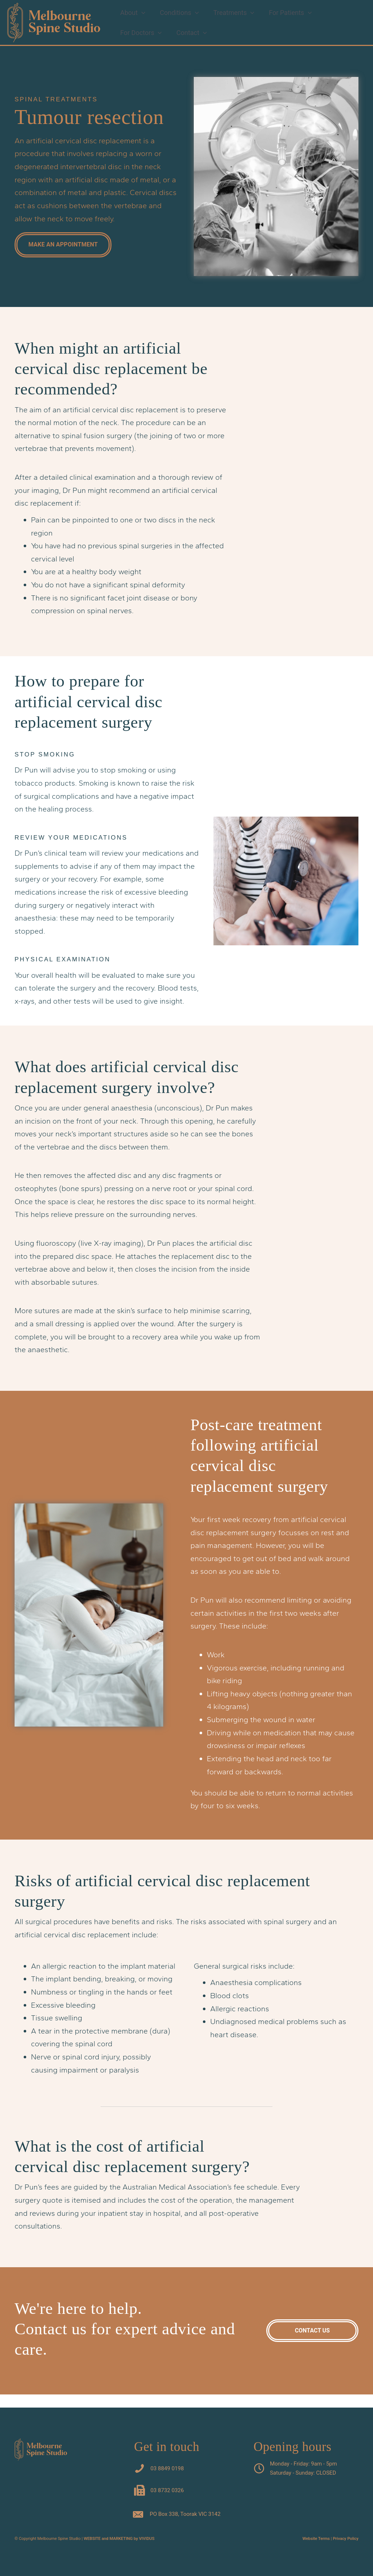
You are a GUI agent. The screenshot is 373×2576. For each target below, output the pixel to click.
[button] (141, 14)
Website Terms (316, 2538)
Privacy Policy (345, 2538)
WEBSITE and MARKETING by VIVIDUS (119, 2538)
